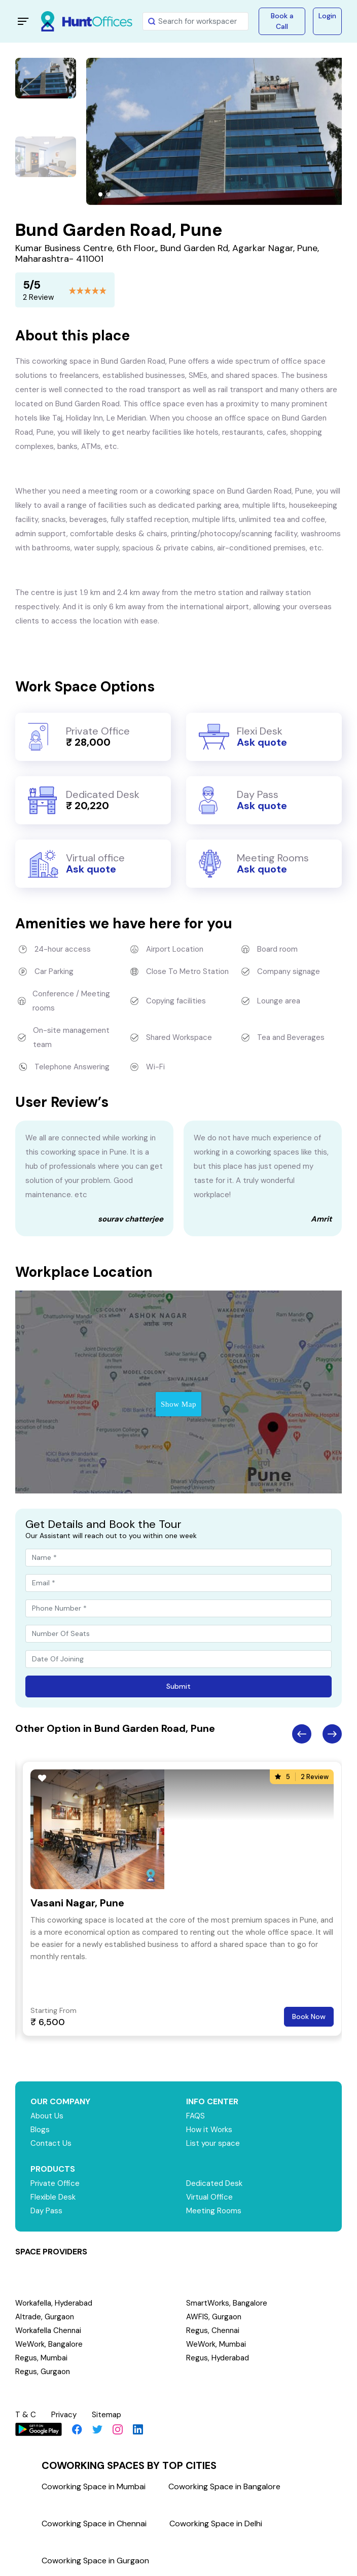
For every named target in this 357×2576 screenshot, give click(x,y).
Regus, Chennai (212, 2330)
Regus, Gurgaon (42, 2371)
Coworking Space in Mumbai (94, 2486)
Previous (301, 1734)
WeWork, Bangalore (49, 2344)
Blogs (40, 2130)
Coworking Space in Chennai (94, 2523)
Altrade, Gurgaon (44, 2317)
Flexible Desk (53, 2197)
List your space (213, 2143)
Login (327, 15)
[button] (100, 194)
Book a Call (282, 21)
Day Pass (46, 2211)
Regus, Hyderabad (217, 2358)
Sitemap (106, 2415)
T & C (25, 2415)
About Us (46, 2116)
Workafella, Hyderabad (53, 2303)
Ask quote (262, 742)
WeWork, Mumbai (216, 2344)
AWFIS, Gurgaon (213, 2317)
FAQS (195, 2116)
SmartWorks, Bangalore (226, 2303)
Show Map (178, 1404)
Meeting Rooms (213, 2211)
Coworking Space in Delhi (215, 2523)
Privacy (64, 2415)
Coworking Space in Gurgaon (95, 2560)
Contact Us (51, 2143)
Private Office (55, 2183)
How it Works (209, 2130)
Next (332, 1734)
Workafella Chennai (48, 2330)
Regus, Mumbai (41, 2358)
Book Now (309, 2016)
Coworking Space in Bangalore (224, 2486)
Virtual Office (209, 2197)
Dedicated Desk (214, 2183)
